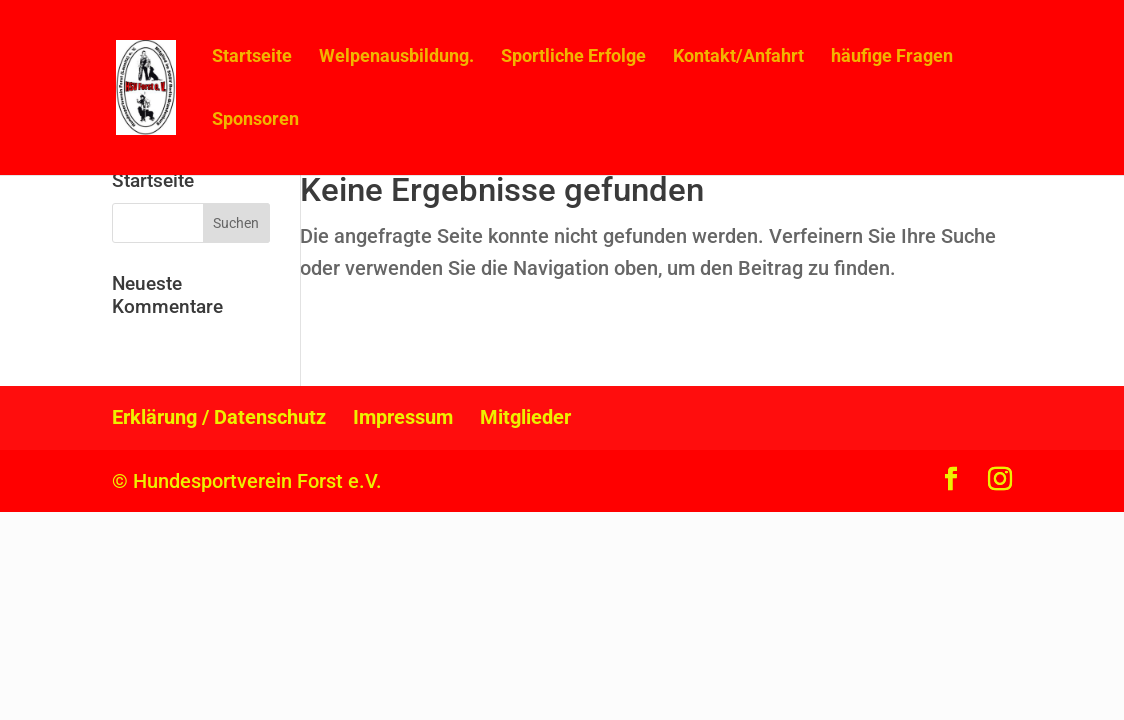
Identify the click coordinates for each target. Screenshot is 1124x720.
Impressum (403, 417)
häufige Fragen (892, 57)
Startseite (252, 57)
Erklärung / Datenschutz (219, 417)
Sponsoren (255, 120)
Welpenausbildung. (396, 57)
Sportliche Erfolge (573, 57)
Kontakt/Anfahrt (738, 57)
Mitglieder (525, 417)
